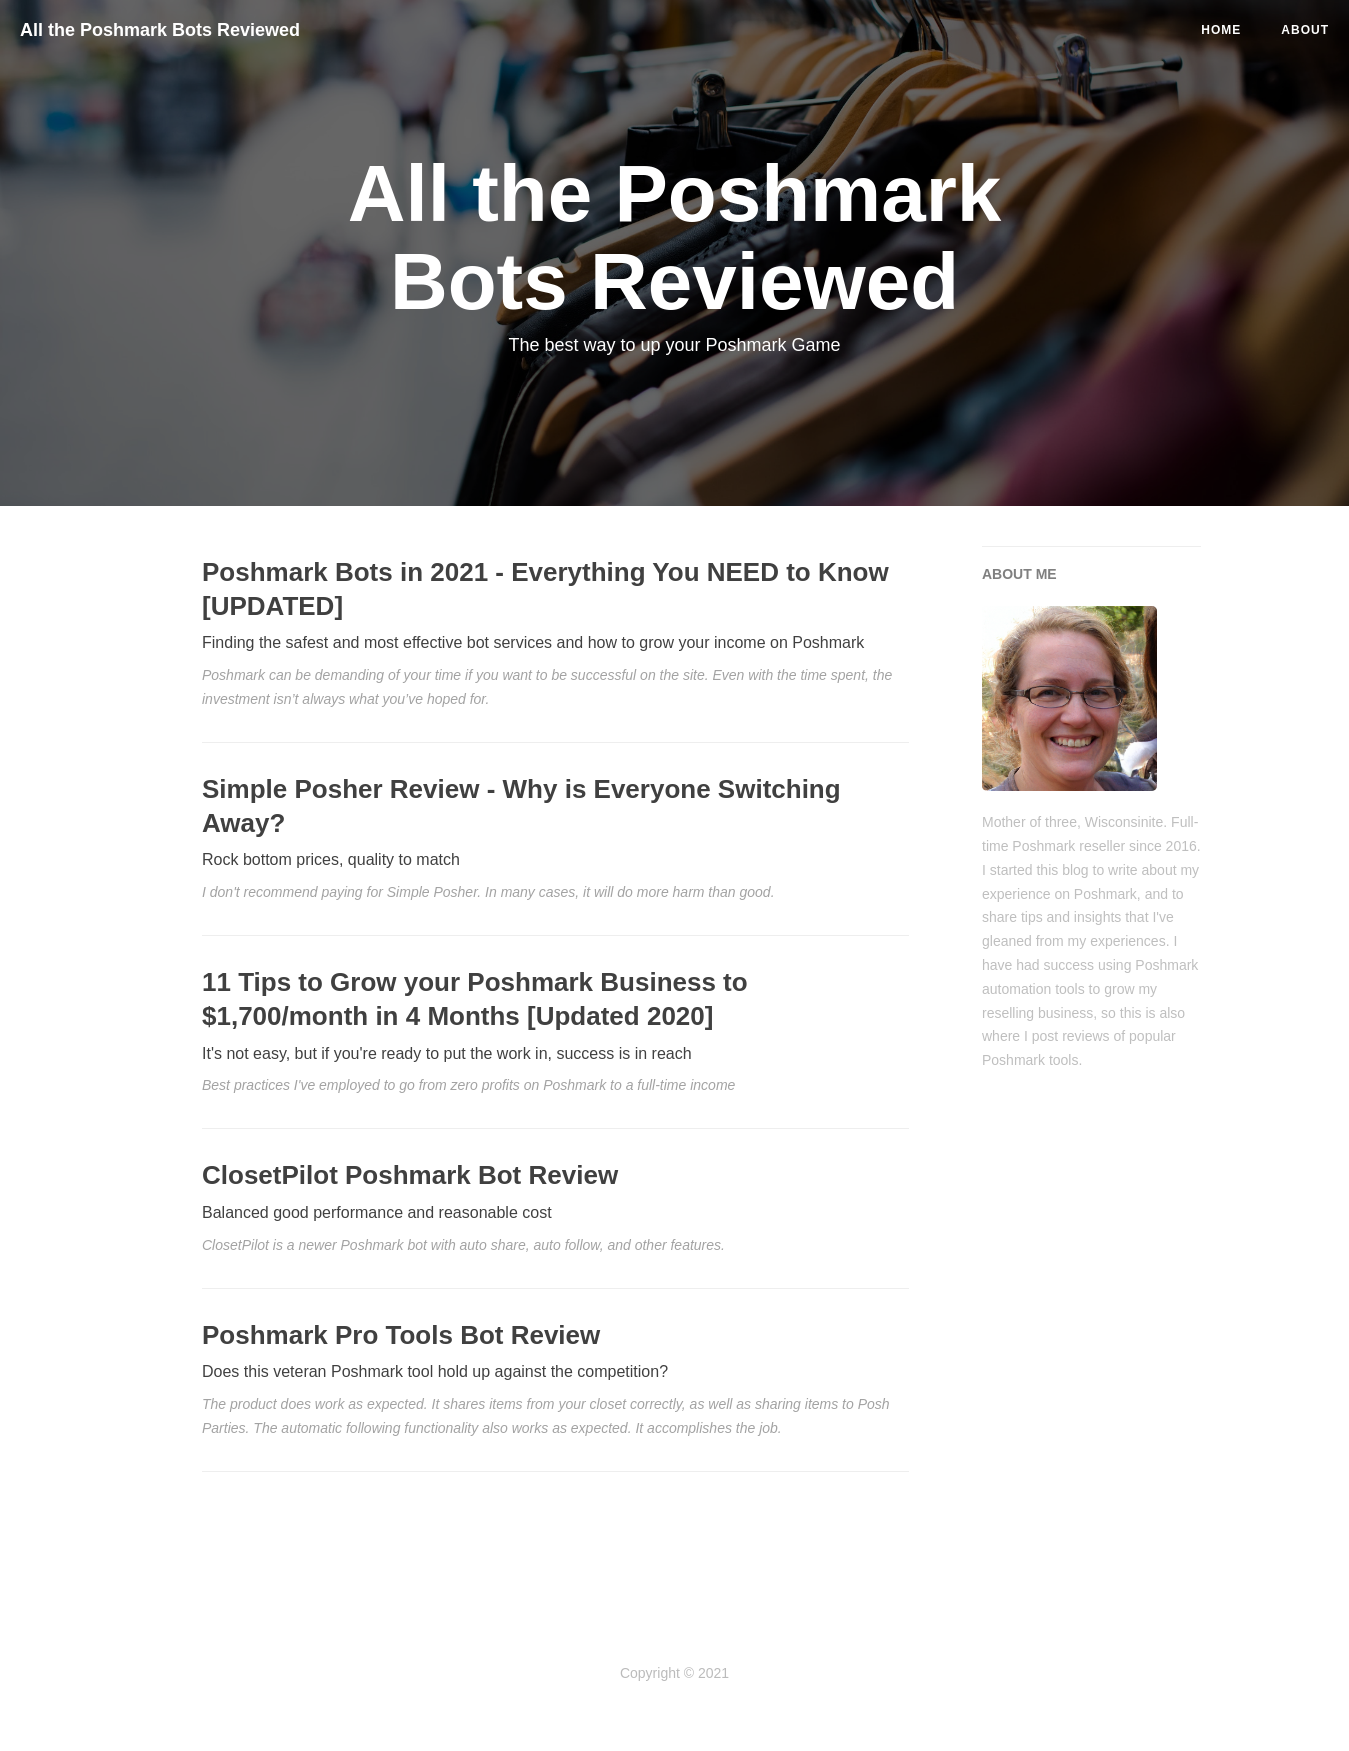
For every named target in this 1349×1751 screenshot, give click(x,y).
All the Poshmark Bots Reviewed (160, 30)
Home (1221, 30)
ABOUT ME (1019, 574)
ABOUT (1305, 30)
